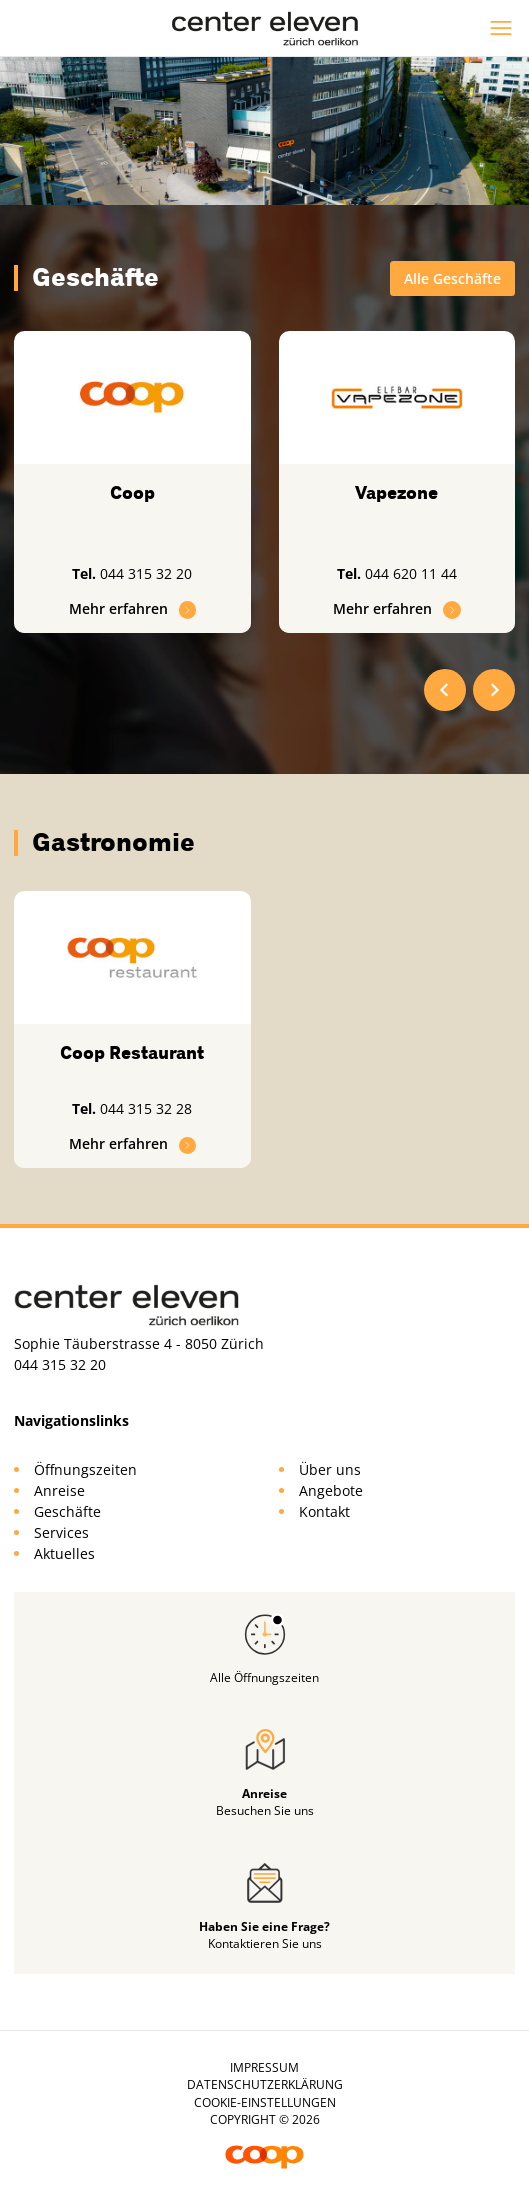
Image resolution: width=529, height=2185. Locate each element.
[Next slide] (494, 690)
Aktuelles (64, 1553)
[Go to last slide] (445, 690)
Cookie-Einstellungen (265, 2102)
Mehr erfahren (133, 608)
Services (61, 1532)
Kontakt (324, 1511)
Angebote (331, 1490)
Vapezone (396, 493)
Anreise (59, 1490)
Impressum (264, 2067)
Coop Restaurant (132, 1053)
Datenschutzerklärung (265, 2084)
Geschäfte (67, 1511)
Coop (132, 493)
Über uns (330, 1469)
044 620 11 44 (411, 573)
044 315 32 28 (146, 1108)
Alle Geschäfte (452, 278)
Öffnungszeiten (85, 1469)
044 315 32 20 (146, 573)
